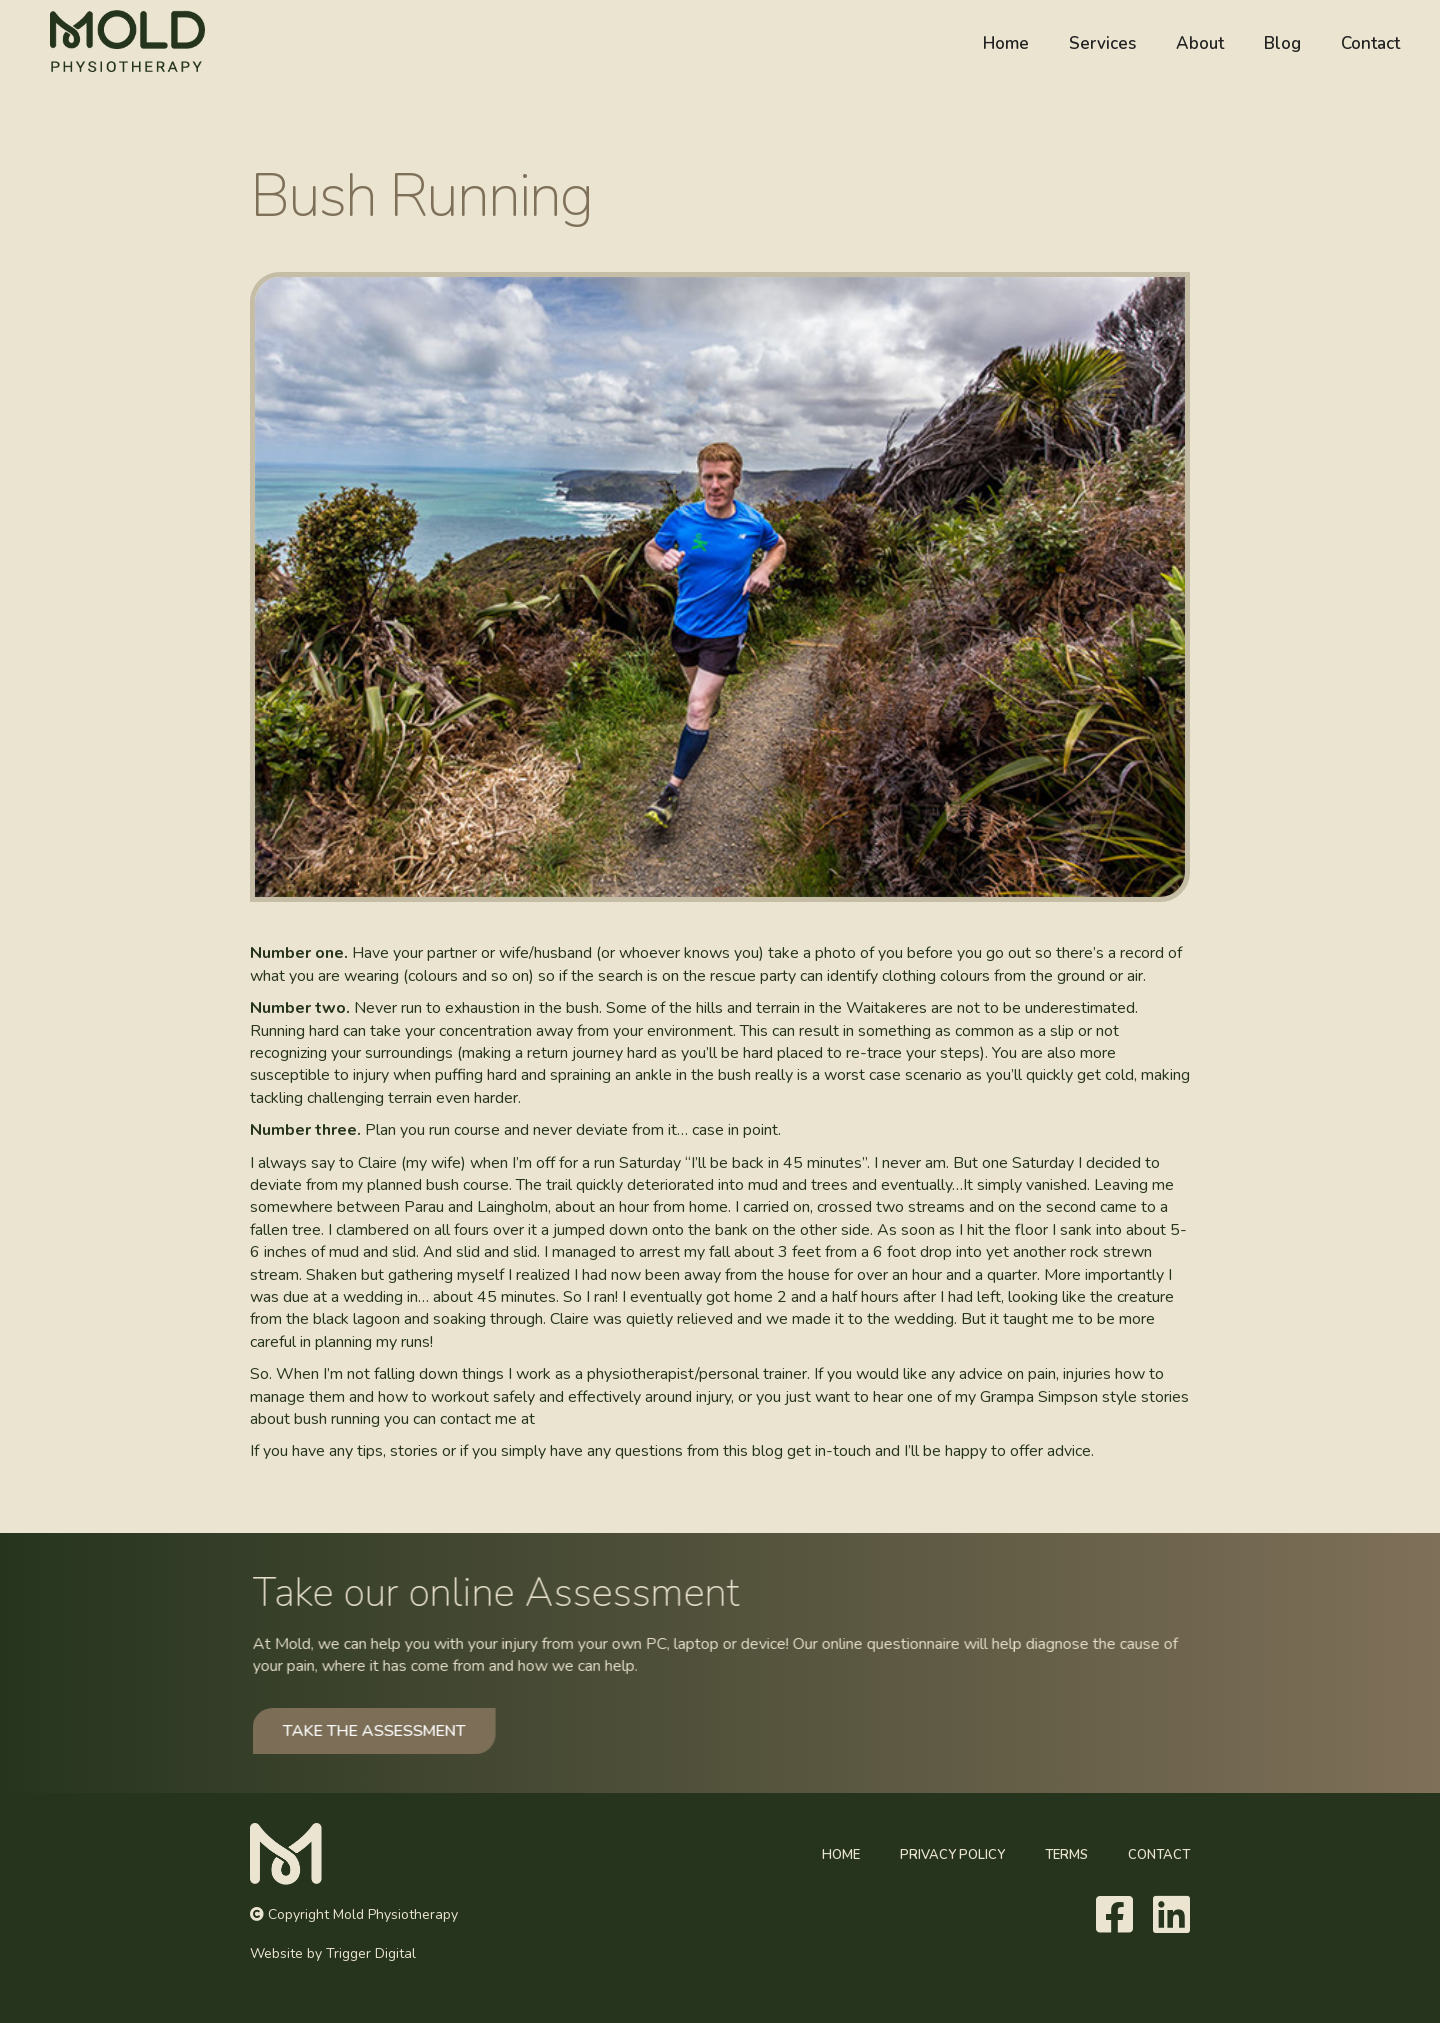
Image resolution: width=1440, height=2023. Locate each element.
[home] (122, 41)
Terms (1066, 1855)
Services (1102, 43)
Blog (1282, 43)
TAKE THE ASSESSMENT (393, 1730)
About (1200, 43)
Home (1006, 43)
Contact (1370, 43)
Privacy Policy (952, 1855)
